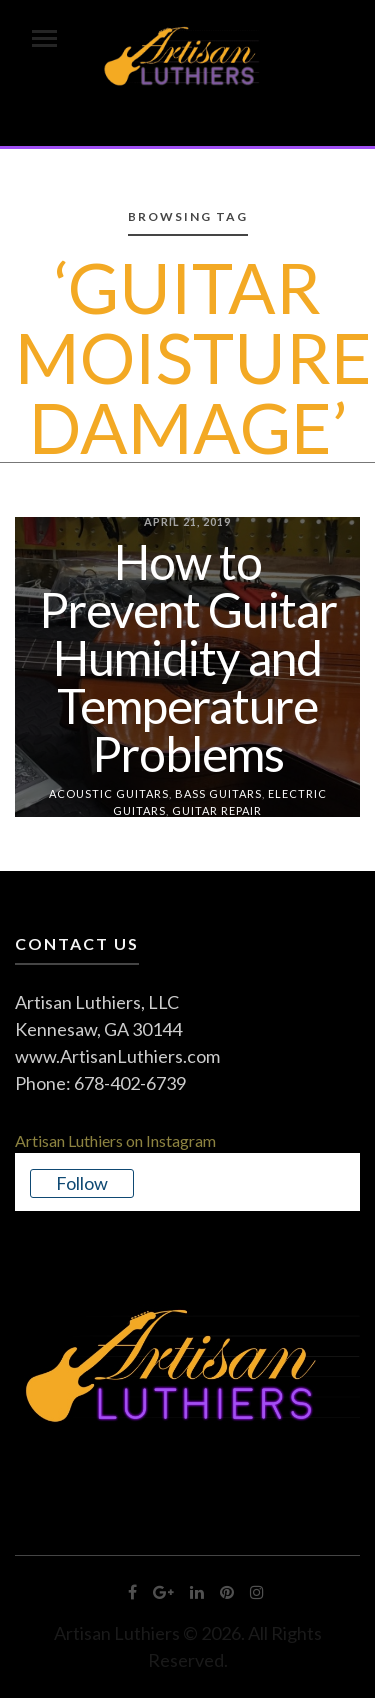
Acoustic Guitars (109, 793)
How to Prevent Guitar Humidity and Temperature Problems (188, 657)
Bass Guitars (218, 793)
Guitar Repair (217, 809)
